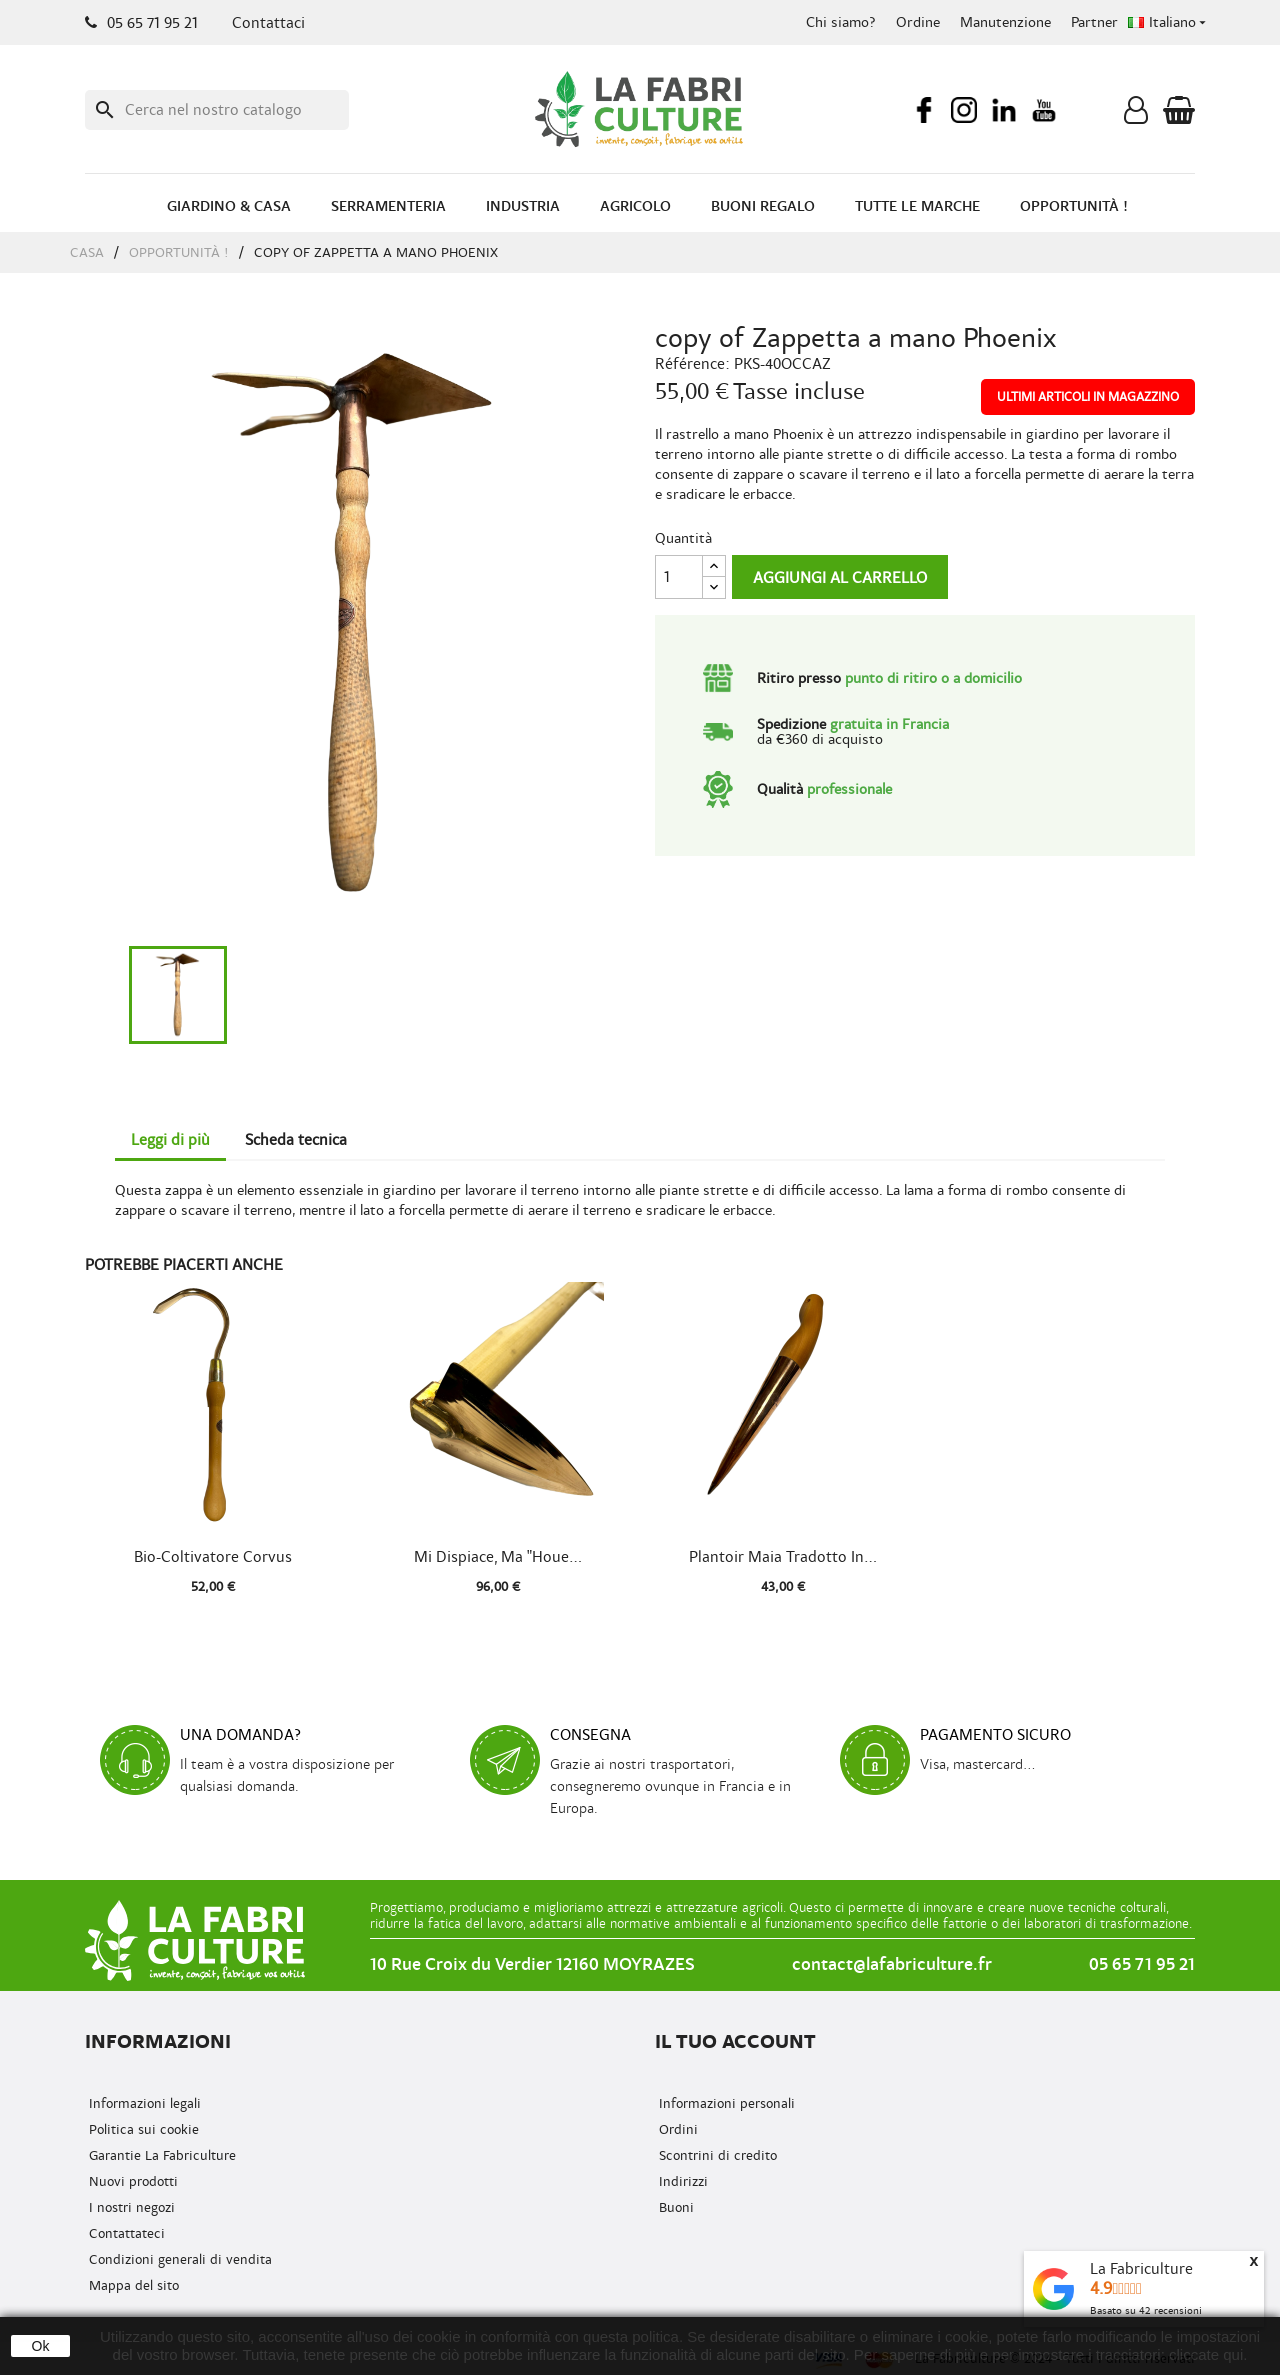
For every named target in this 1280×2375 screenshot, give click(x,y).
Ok (41, 2346)
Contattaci (268, 23)
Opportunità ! (1074, 206)
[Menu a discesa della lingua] (1169, 23)
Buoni (674, 2207)
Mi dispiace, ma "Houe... (498, 1557)
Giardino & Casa (229, 206)
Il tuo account (735, 2041)
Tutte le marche (917, 206)
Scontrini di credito (716, 2155)
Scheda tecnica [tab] (296, 1140)
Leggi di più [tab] (170, 1140)
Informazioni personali (725, 2103)
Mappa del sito (132, 2285)
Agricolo (635, 206)
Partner (1094, 22)
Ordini (676, 2129)
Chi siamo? (841, 22)
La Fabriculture (1141, 2269)
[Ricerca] (217, 110)
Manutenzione (1005, 22)
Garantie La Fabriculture (160, 2155)
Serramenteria (388, 206)
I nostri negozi (130, 2207)
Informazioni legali (143, 2103)
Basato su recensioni (1146, 2310)
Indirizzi (681, 2181)
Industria (523, 206)
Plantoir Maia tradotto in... (783, 1557)
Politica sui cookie (142, 2129)
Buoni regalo (763, 206)
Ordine (918, 22)
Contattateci (125, 2233)
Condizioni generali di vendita (178, 2259)
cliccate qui (1206, 2354)
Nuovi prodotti (131, 2181)
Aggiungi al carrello (840, 578)
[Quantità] (679, 577)
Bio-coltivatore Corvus (213, 1557)
